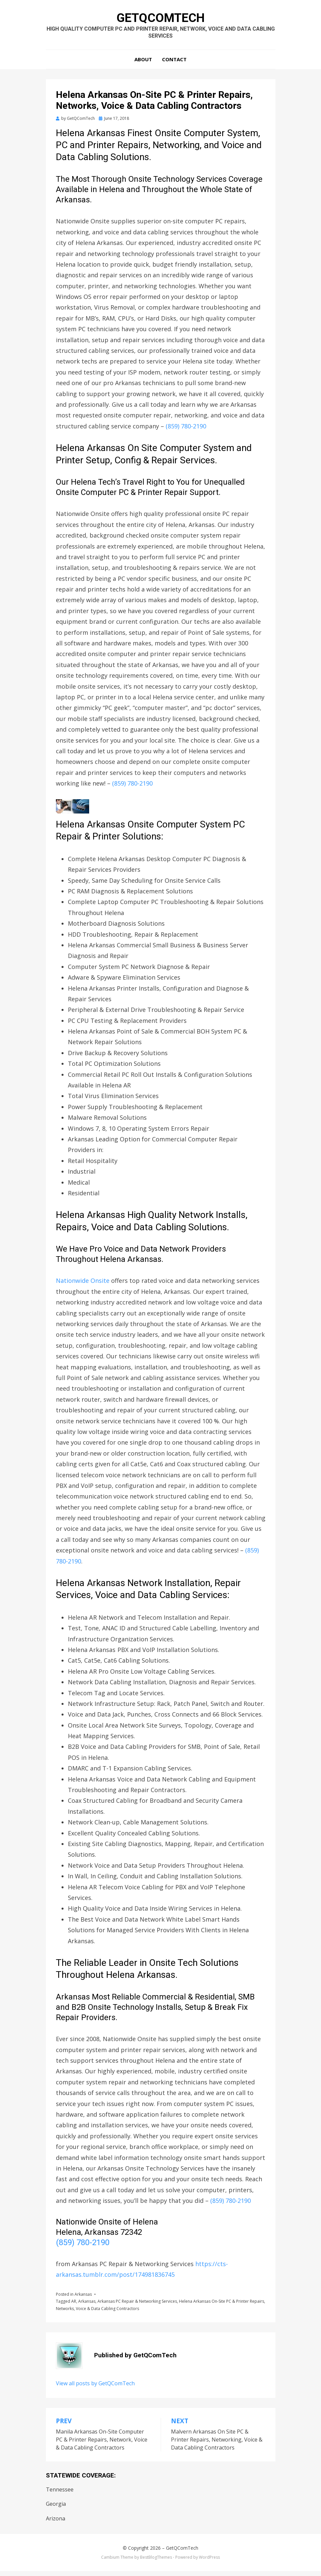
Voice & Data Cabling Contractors (107, 2313)
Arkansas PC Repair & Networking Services (137, 2306)
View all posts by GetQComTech (95, 2388)
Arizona (55, 2523)
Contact (174, 64)
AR (73, 2306)
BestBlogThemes (156, 2562)
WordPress (209, 2562)
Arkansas (83, 2299)
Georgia (56, 2508)
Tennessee (60, 2494)
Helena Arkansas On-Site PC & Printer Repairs (221, 2306)
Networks (65, 2313)
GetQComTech (160, 19)
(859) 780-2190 (186, 431)
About (143, 64)
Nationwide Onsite (82, 1286)
